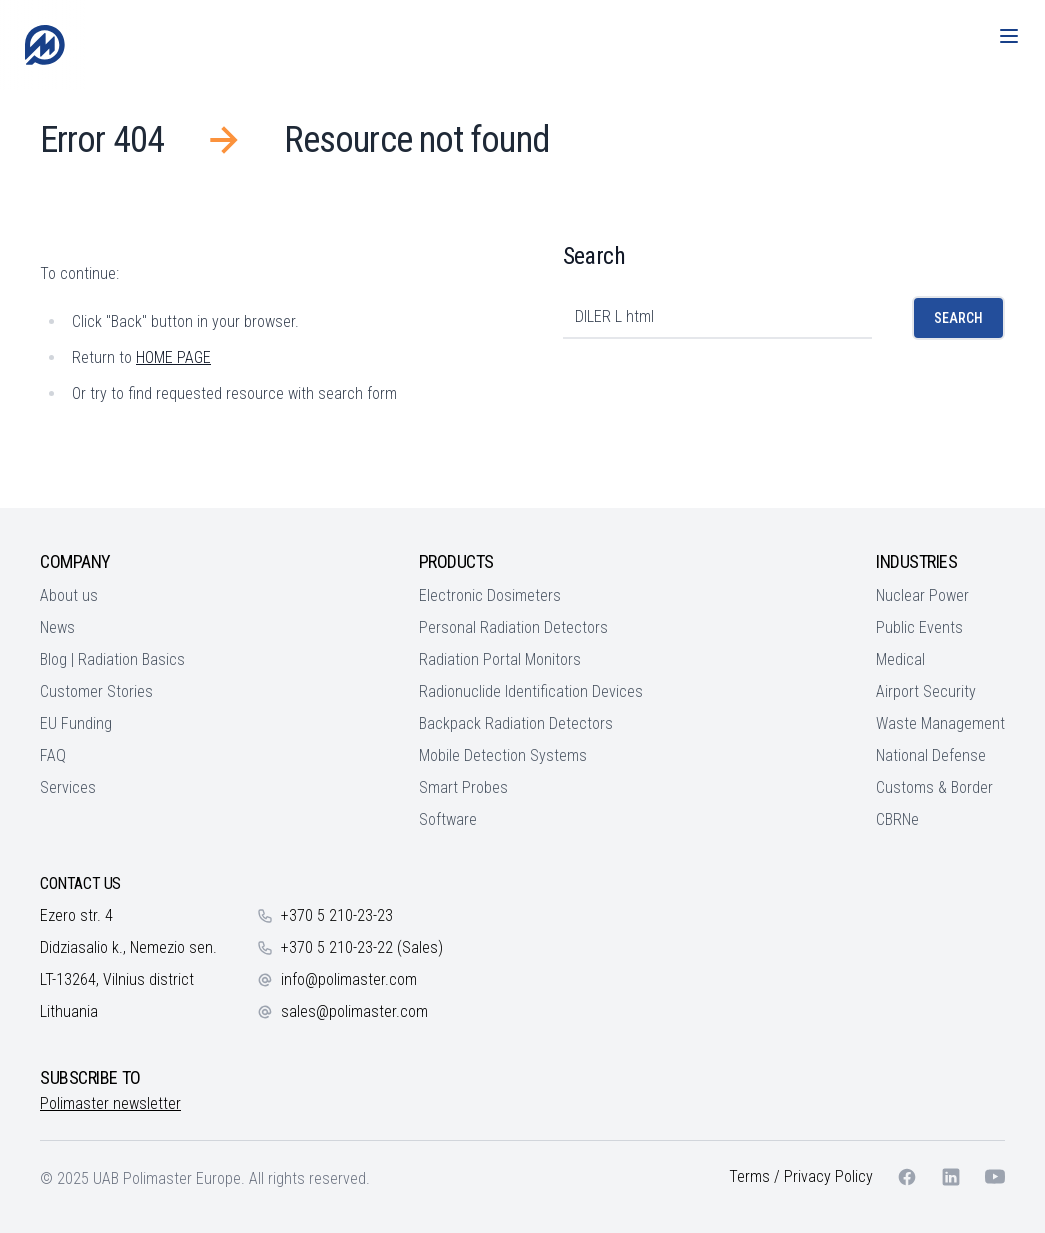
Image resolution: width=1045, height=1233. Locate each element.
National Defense (931, 755)
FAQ (53, 755)
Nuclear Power (922, 595)
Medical (900, 659)
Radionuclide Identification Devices (531, 691)
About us (69, 595)
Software (448, 819)
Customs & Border (934, 787)
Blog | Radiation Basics (112, 659)
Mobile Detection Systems (503, 755)
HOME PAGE (173, 357)
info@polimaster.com (349, 979)
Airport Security (926, 691)
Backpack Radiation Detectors (516, 723)
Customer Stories (96, 691)
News (57, 627)
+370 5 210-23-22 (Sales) (362, 947)
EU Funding (76, 723)
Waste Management (940, 723)
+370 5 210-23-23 (337, 915)
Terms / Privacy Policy (801, 1176)
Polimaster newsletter (110, 1103)
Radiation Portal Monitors (500, 659)
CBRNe (897, 819)
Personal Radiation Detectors (513, 627)
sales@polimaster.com (354, 1011)
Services (68, 787)
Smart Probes (463, 787)
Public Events (919, 627)
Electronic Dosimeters (490, 595)
